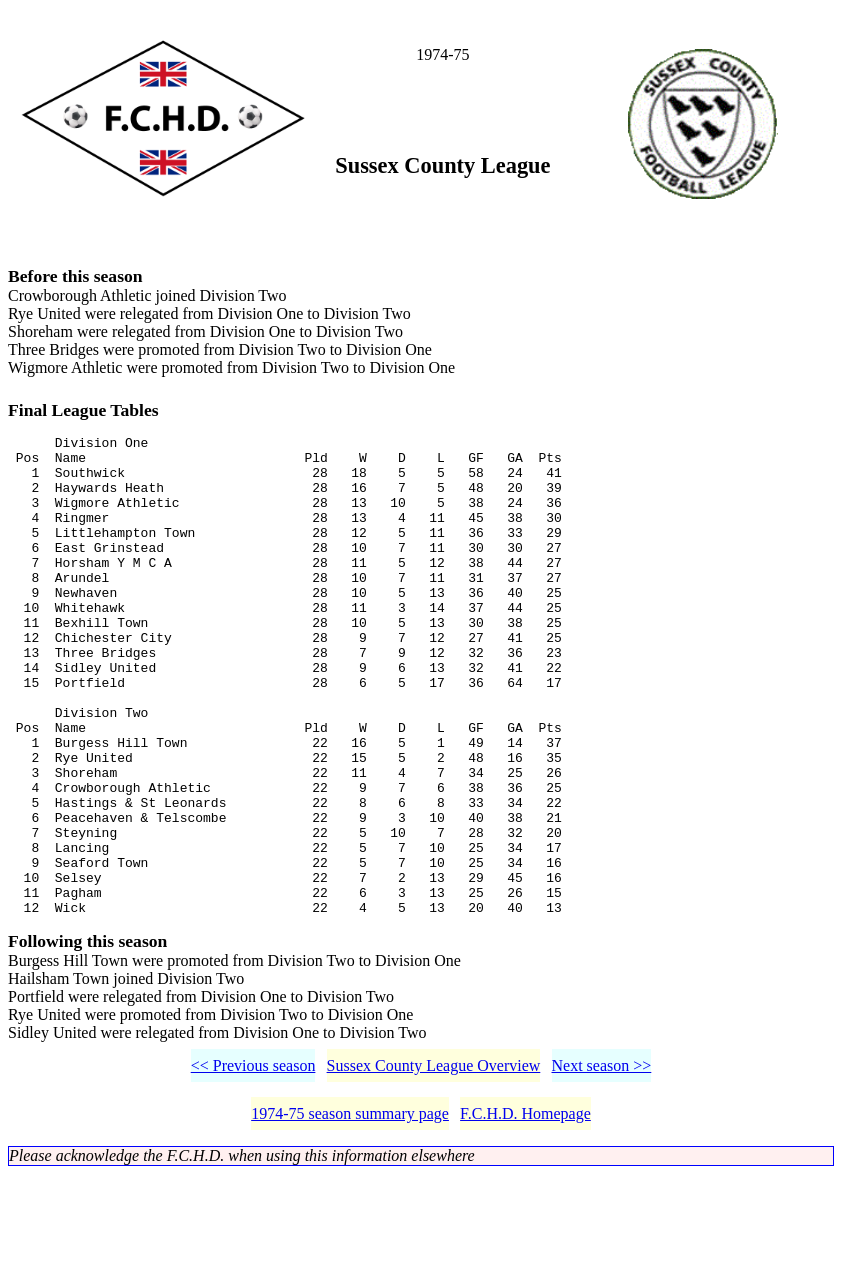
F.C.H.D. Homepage (525, 1215)
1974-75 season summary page (350, 1215)
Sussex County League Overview (434, 1167)
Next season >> (602, 1167)
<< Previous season (253, 1167)
